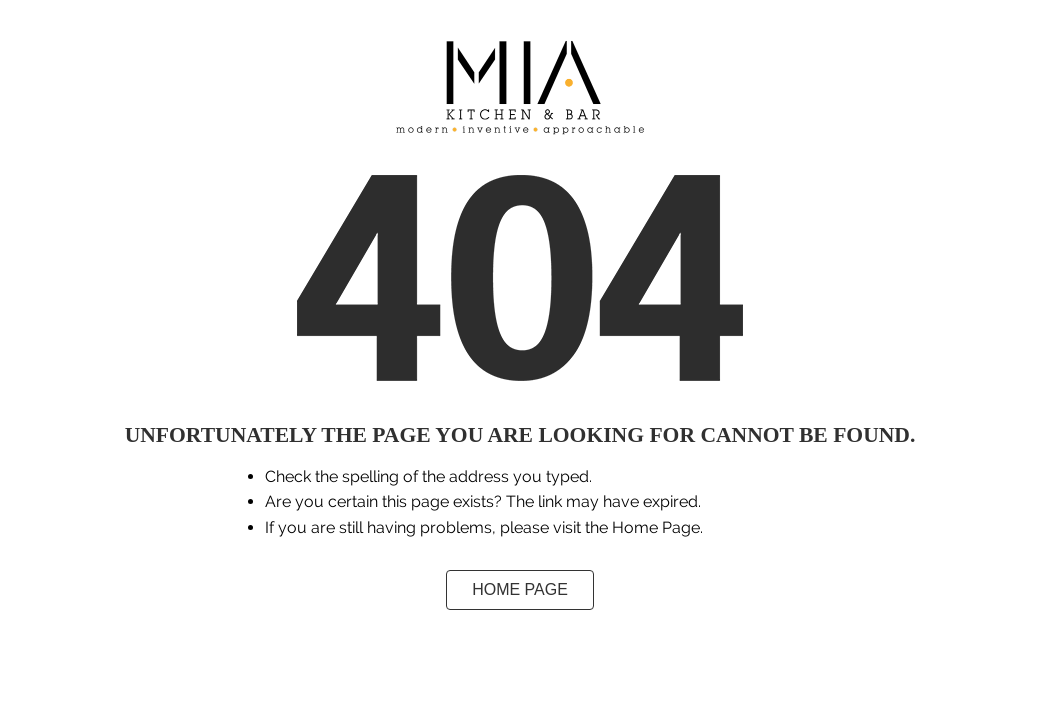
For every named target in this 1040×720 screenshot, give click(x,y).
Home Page (520, 589)
